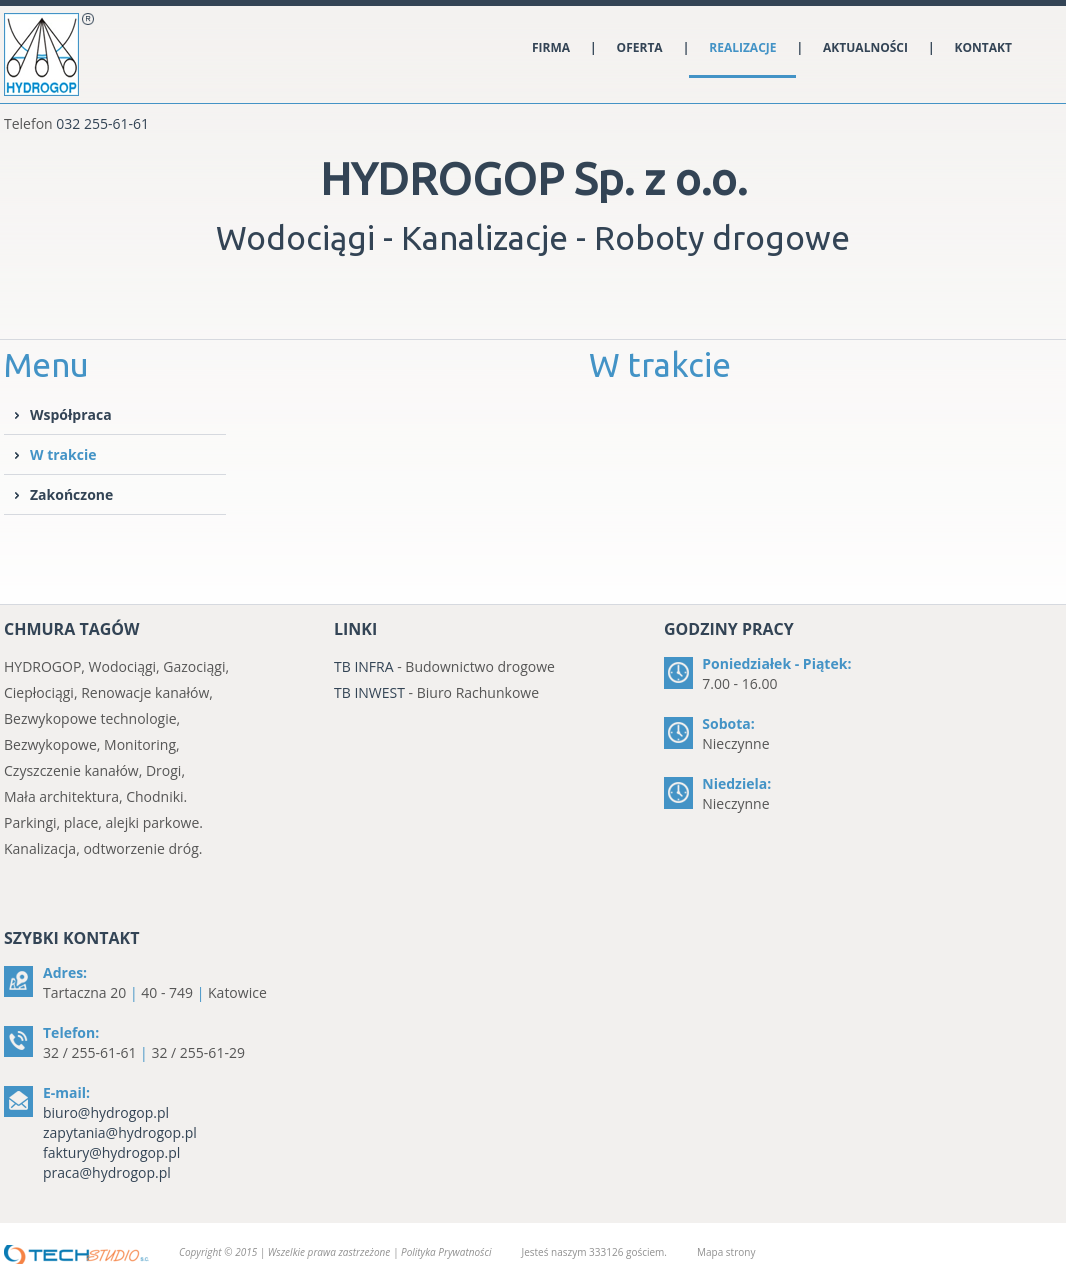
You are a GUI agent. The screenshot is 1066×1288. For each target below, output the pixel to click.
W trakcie (63, 454)
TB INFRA (364, 666)
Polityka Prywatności (446, 1252)
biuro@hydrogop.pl (106, 1112)
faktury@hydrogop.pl (111, 1152)
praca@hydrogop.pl (107, 1172)
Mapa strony (726, 1252)
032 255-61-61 (102, 123)
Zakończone (71, 494)
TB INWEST (369, 692)
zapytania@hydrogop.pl (120, 1132)
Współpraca (71, 414)
